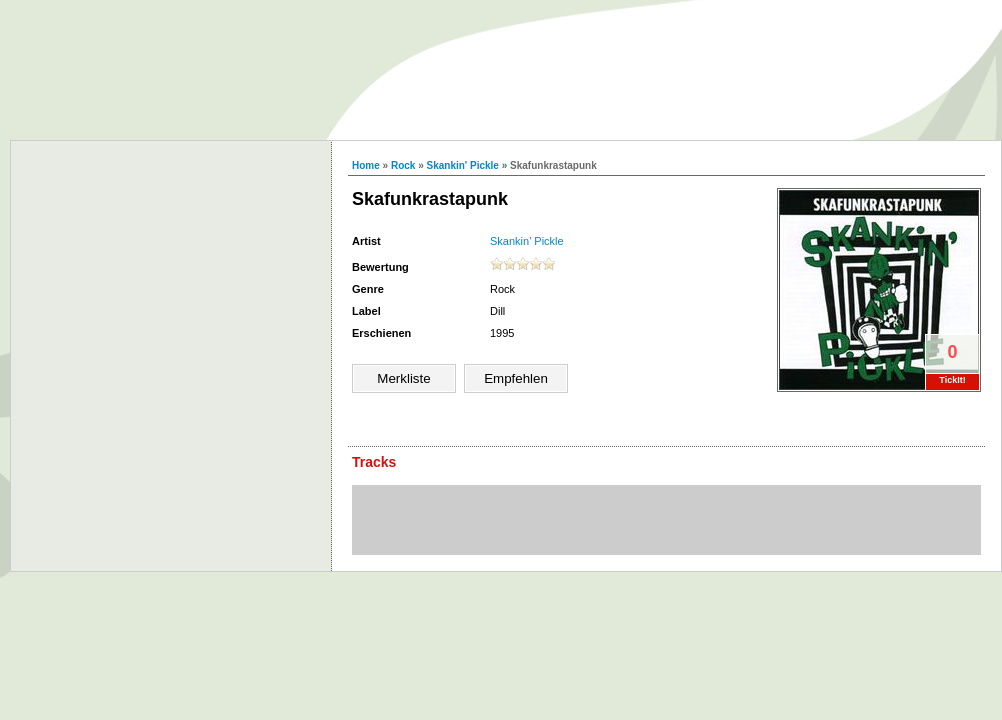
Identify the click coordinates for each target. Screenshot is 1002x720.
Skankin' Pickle (463, 165)
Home (366, 165)
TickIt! (952, 380)
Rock (403, 165)
